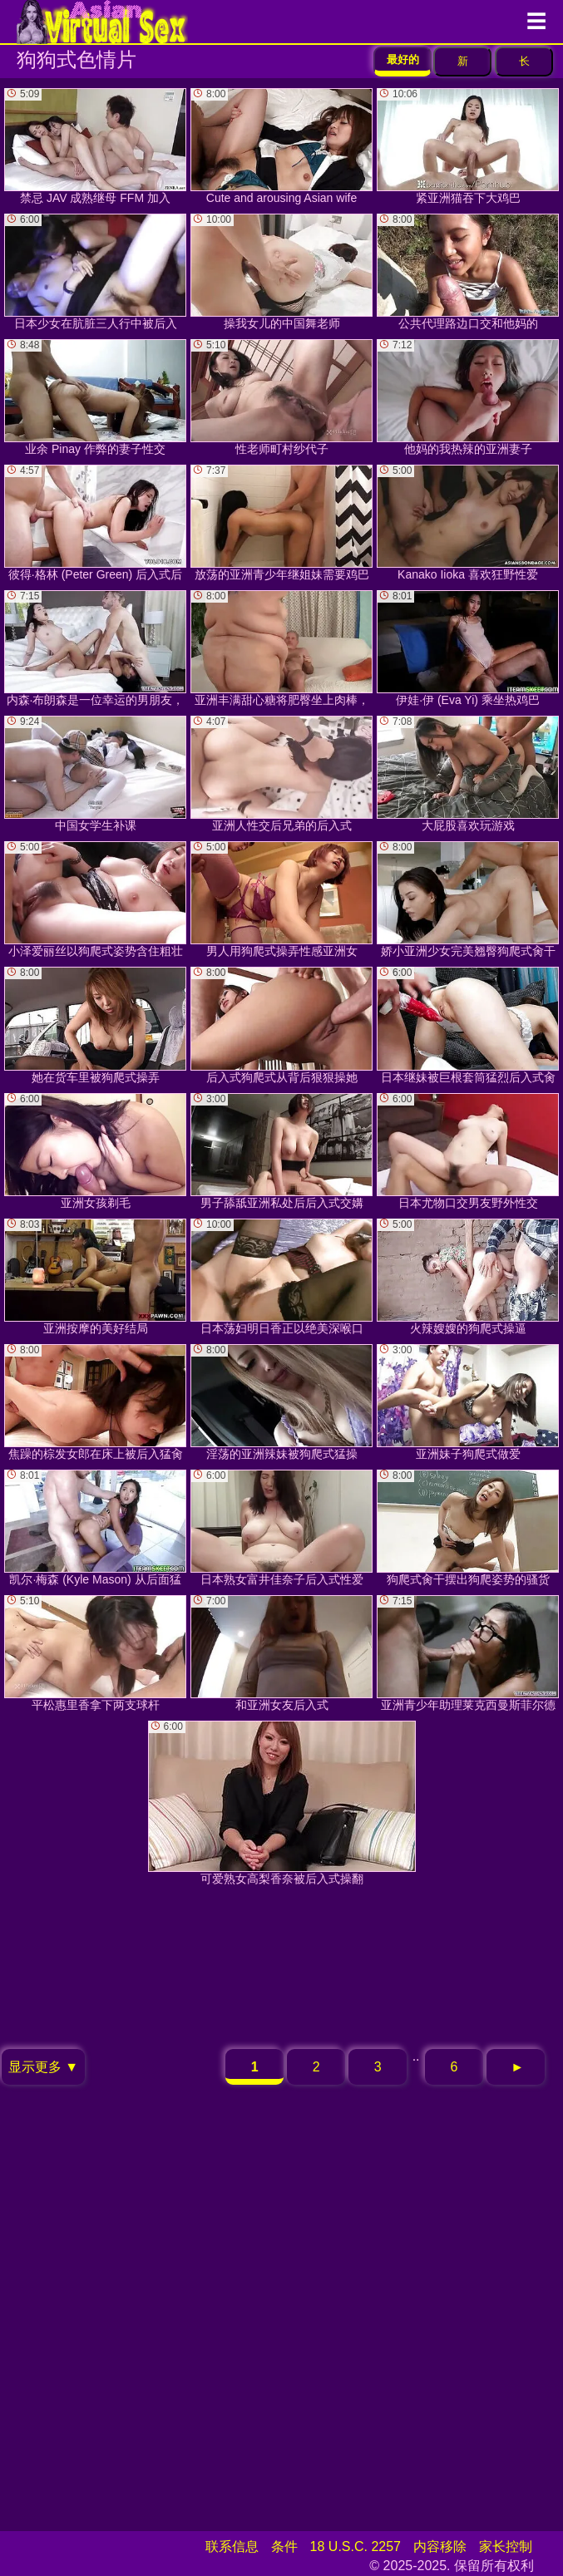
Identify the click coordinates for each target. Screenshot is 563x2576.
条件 (284, 2546)
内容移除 (440, 2546)
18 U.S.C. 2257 (355, 2546)
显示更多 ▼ (43, 2067)
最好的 (403, 59)
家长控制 (505, 2546)
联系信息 (232, 2546)
